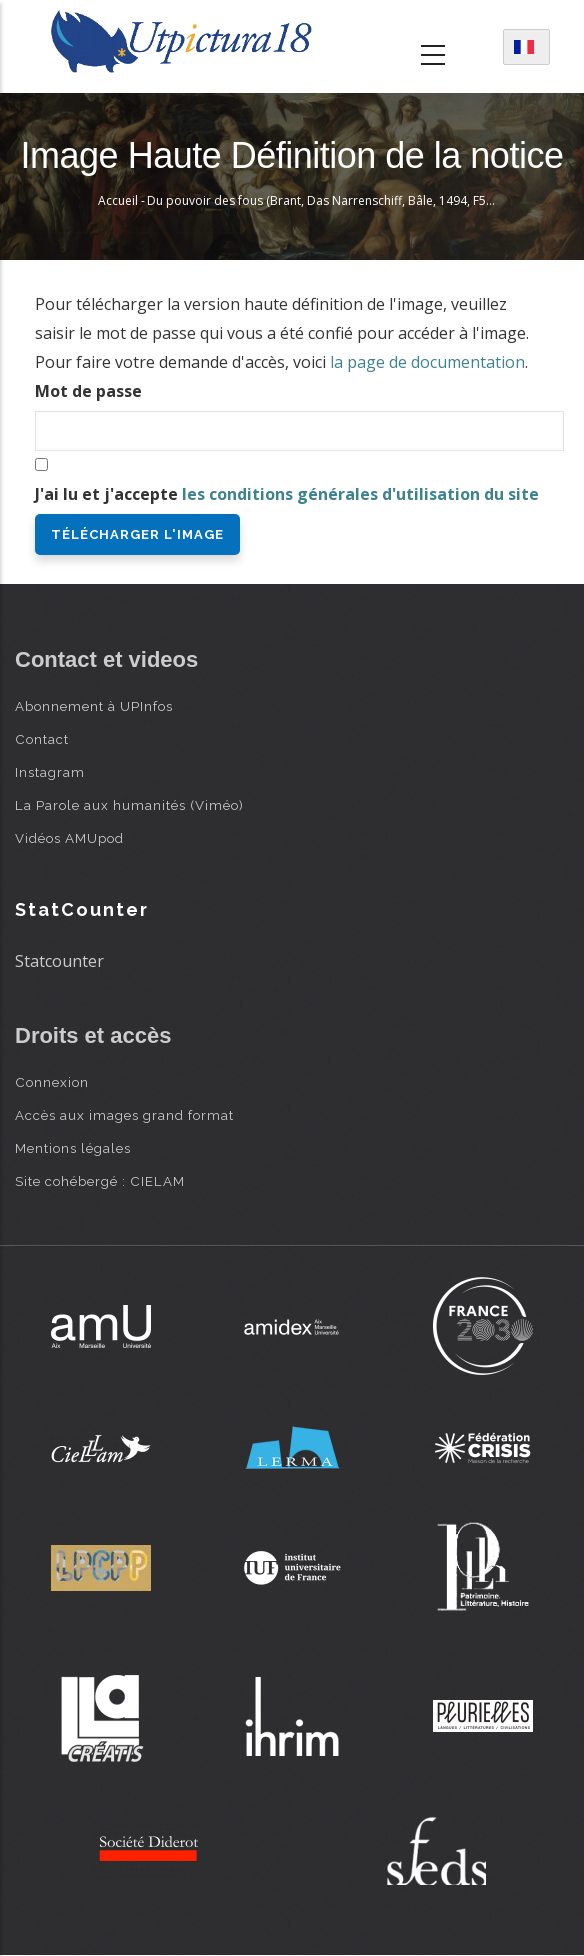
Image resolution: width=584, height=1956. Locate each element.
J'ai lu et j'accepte (287, 494)
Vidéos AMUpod (69, 838)
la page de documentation (427, 362)
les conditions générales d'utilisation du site (360, 494)
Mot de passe (88, 391)
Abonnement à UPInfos (94, 706)
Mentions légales (73, 1148)
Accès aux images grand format (124, 1115)
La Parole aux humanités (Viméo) (129, 805)
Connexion (52, 1082)
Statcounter (59, 961)
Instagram (50, 772)
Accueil (118, 200)
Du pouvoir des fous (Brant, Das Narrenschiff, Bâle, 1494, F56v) (324, 200)
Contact (42, 739)
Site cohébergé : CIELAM (100, 1181)
